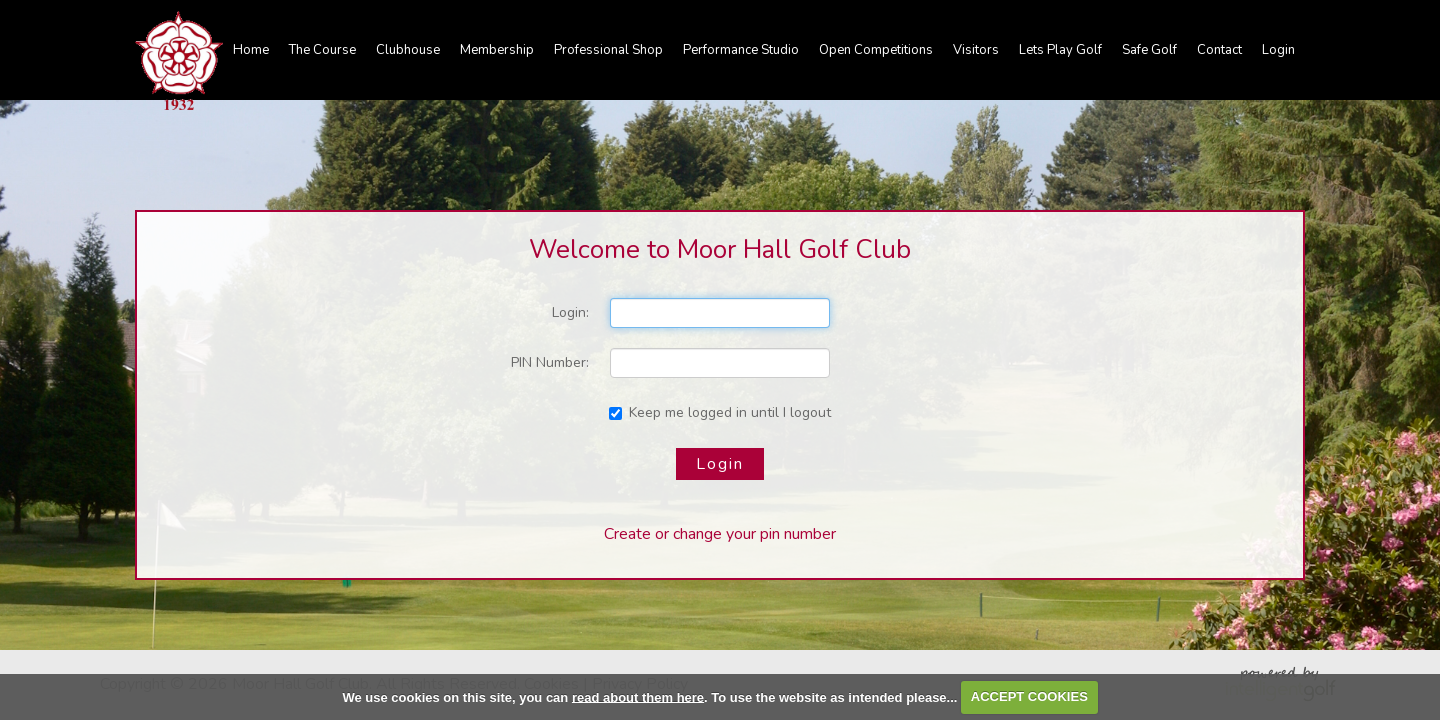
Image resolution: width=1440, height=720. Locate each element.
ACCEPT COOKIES (1029, 696)
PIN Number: (550, 362)
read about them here (638, 696)
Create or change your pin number (720, 534)
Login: (570, 312)
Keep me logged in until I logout (720, 412)
